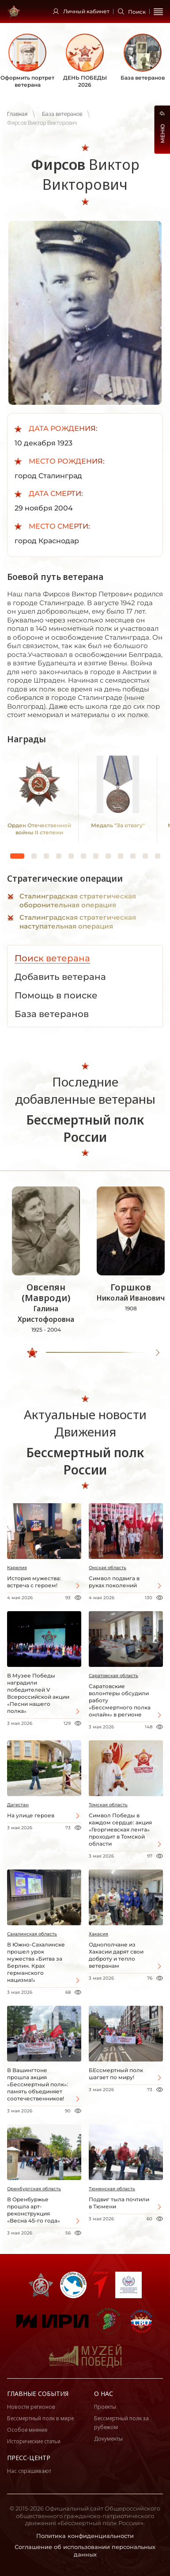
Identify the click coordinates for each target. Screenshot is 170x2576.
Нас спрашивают (29, 2471)
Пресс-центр (28, 2457)
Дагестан (18, 1805)
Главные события (37, 2393)
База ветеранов (62, 114)
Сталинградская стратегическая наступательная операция (77, 921)
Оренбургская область (34, 2189)
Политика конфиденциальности (85, 2535)
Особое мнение (27, 2430)
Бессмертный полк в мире (40, 2418)
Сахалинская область (32, 1934)
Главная (17, 114)
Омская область (107, 1567)
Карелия (17, 1567)
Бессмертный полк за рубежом (121, 2423)
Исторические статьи (33, 2441)
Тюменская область (112, 2189)
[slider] (32, 1353)
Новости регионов (31, 2407)
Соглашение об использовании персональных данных (85, 2550)
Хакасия (98, 1934)
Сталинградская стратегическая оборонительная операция (77, 900)
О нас (103, 2393)
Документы (108, 2438)
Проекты (105, 2407)
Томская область (108, 1805)
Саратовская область (113, 1675)
